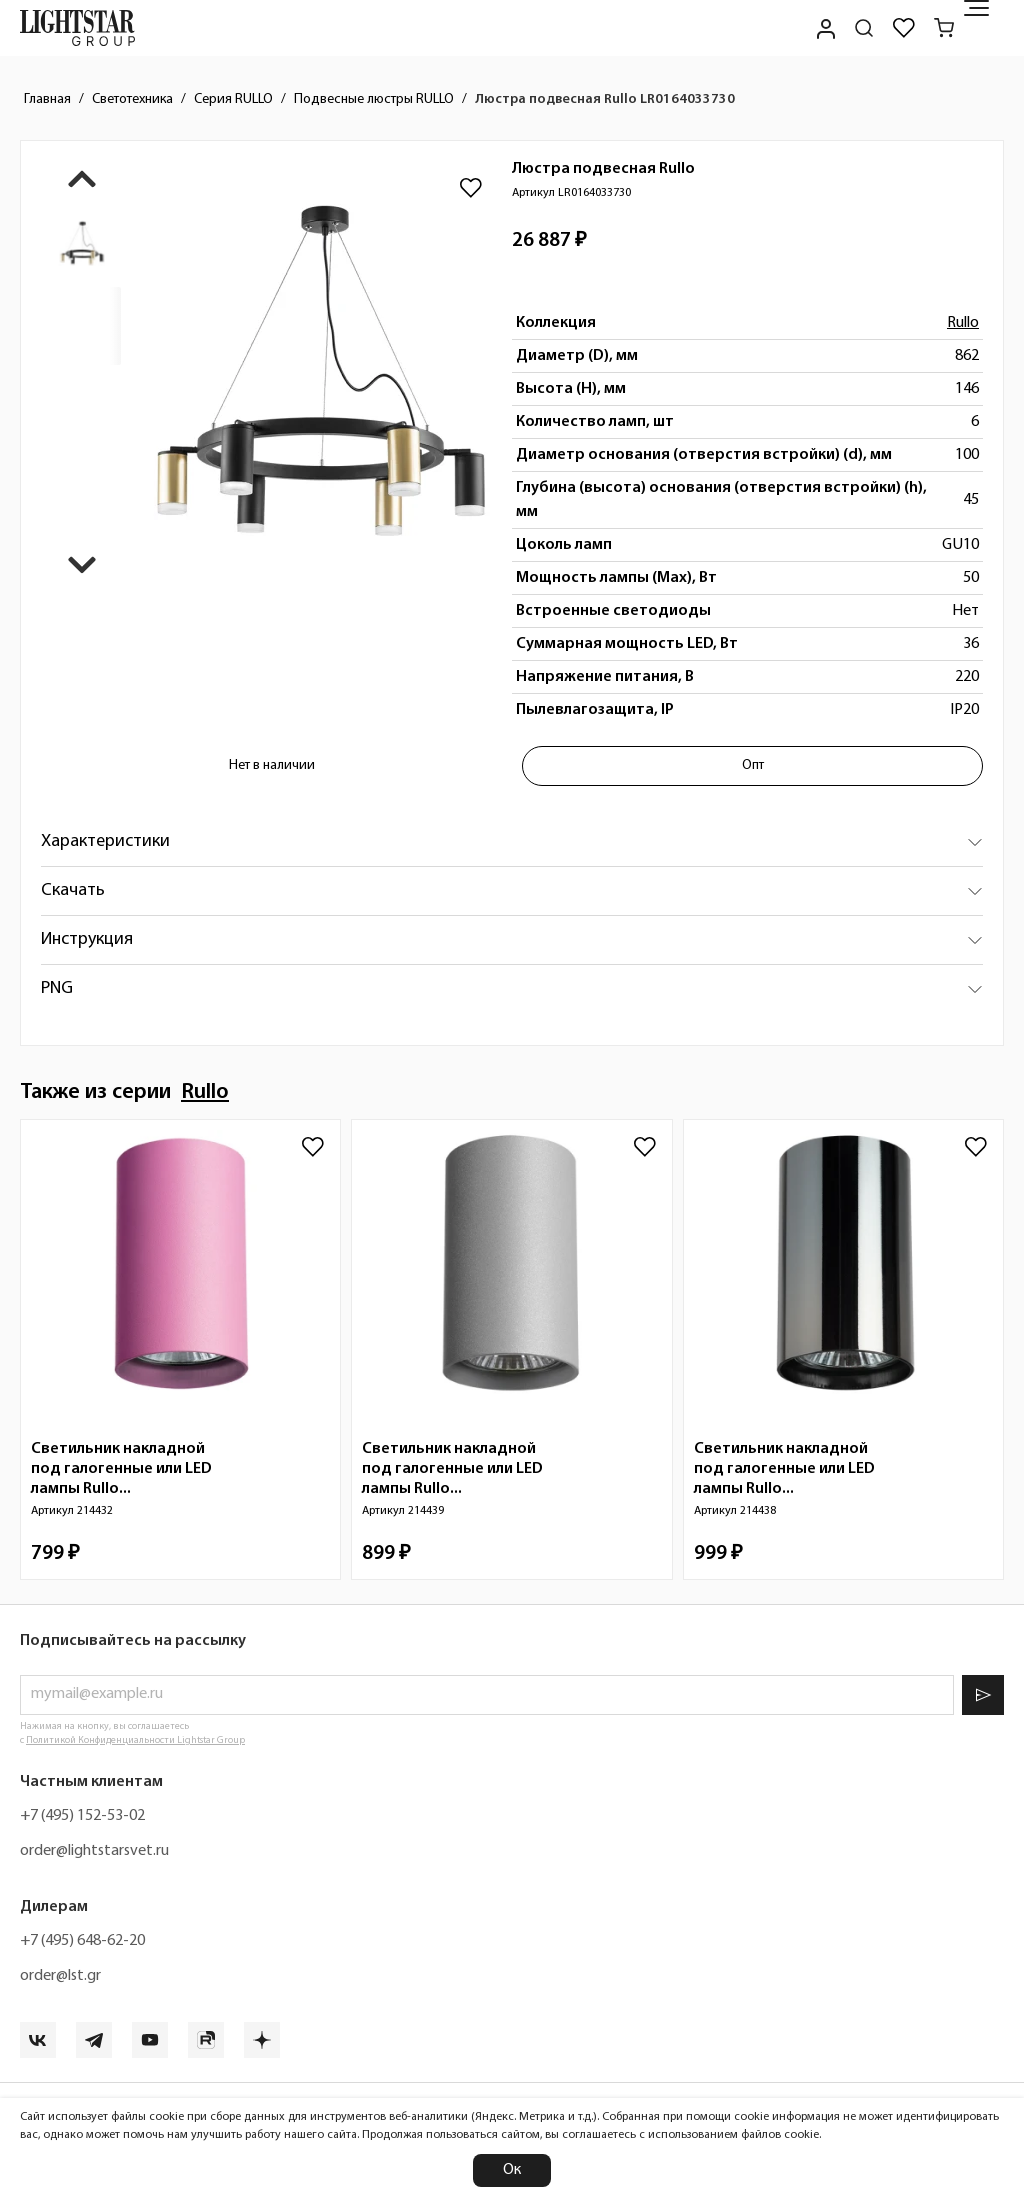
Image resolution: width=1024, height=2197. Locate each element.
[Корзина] (944, 28)
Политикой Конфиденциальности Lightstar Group (135, 1740)
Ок (512, 2170)
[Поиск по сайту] (864, 28)
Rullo (963, 323)
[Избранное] (904, 28)
